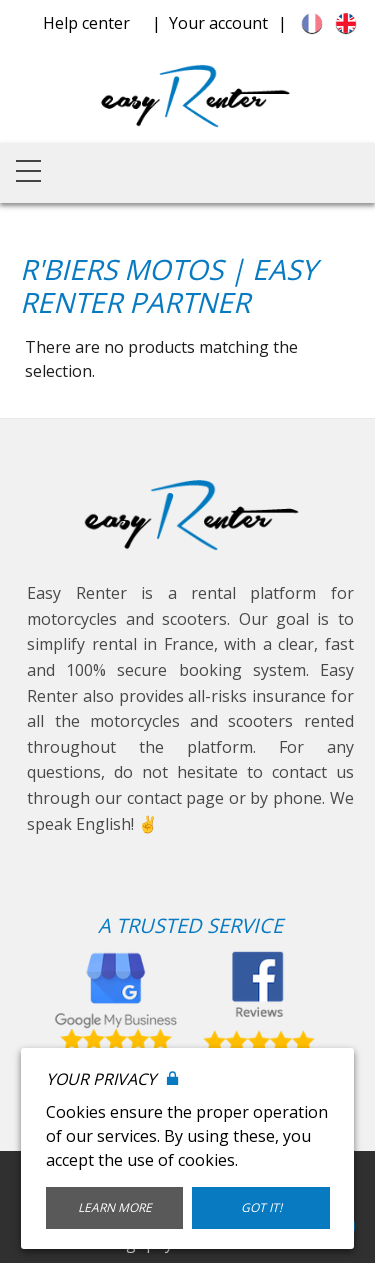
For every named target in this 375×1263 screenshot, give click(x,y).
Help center (86, 23)
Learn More (115, 1207)
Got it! (261, 1207)
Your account (218, 23)
